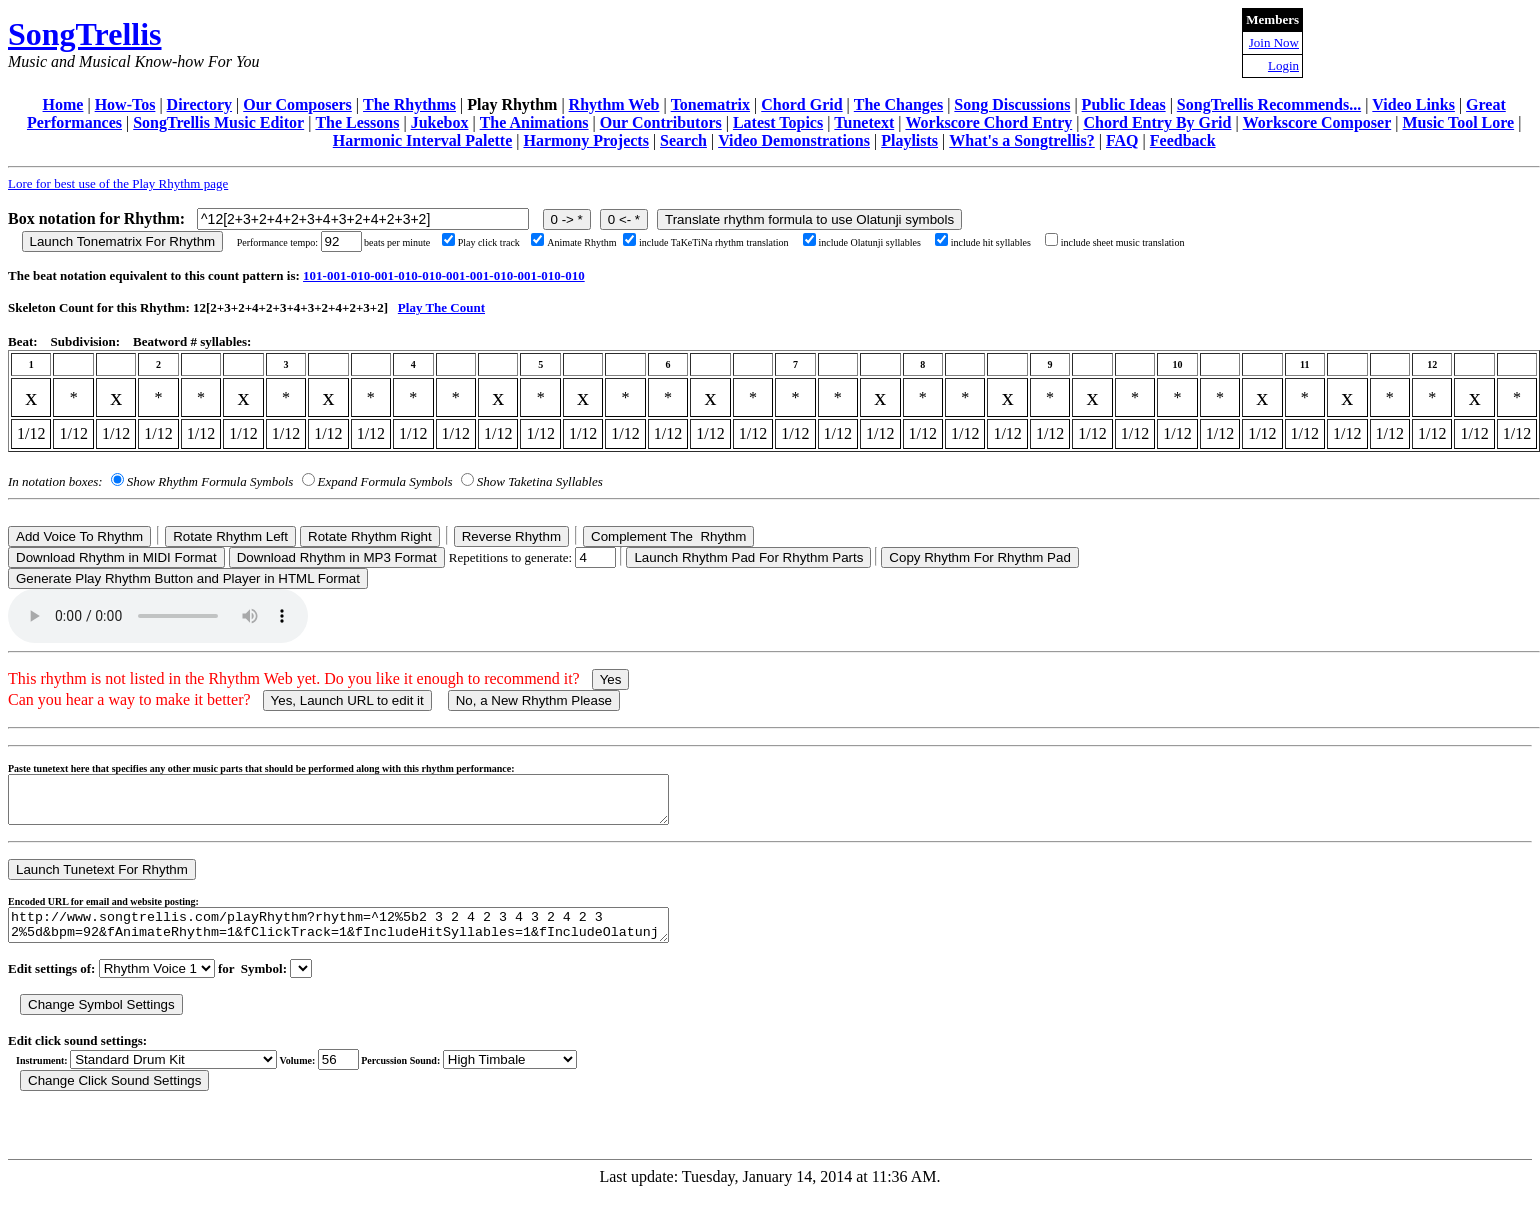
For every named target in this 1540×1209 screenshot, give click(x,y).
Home (63, 104)
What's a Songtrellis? (1022, 140)
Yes (611, 679)
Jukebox (440, 122)
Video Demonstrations (794, 140)
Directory (199, 104)
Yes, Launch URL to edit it (347, 700)
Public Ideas (1124, 104)
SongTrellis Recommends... (1269, 104)
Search (683, 140)
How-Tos (125, 104)
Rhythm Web (614, 104)
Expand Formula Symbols (385, 481)
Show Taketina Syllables (540, 481)
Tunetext (864, 122)
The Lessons (357, 122)
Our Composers (297, 104)
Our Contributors (661, 122)
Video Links (1413, 104)
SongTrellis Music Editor (218, 122)
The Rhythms (409, 104)
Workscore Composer (1317, 122)
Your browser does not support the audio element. (158, 616)
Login (1283, 65)
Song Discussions (1012, 104)
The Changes (898, 104)
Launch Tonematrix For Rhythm (123, 241)
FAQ (1122, 140)
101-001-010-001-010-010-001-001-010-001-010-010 (444, 275)
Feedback (1183, 140)
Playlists (909, 140)
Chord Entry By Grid (1157, 122)
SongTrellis (85, 34)
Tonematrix (710, 104)
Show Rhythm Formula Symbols (210, 481)
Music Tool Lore (1458, 122)
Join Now (1274, 42)
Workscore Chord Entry (988, 122)
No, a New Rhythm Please (534, 700)
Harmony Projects (585, 140)
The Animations (534, 122)
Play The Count (441, 307)
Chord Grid (801, 104)
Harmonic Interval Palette (423, 140)
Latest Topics (778, 122)
